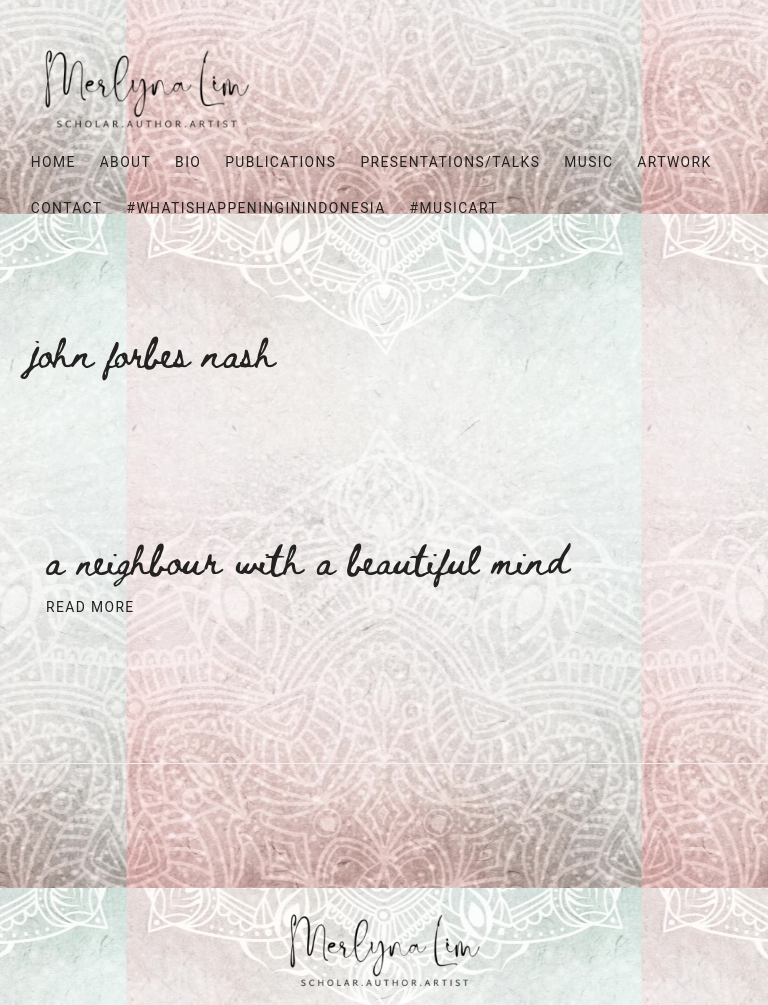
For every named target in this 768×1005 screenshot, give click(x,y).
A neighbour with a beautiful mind (308, 559)
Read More (90, 607)
